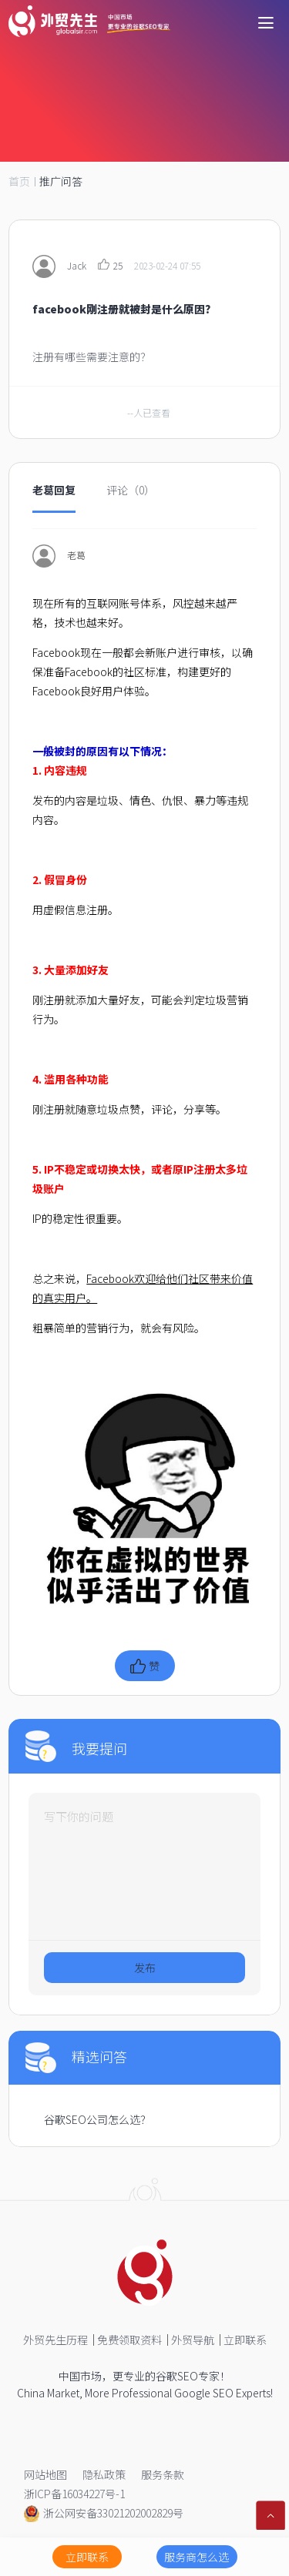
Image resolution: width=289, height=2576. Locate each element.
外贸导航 (192, 2339)
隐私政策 (104, 2474)
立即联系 (245, 2339)
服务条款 (162, 2474)
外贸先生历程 (55, 2339)
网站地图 (45, 2474)
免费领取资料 (129, 2339)
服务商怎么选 (196, 2556)
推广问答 (60, 181)
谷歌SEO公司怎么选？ (97, 2119)
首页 (19, 181)
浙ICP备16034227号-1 (74, 2493)
